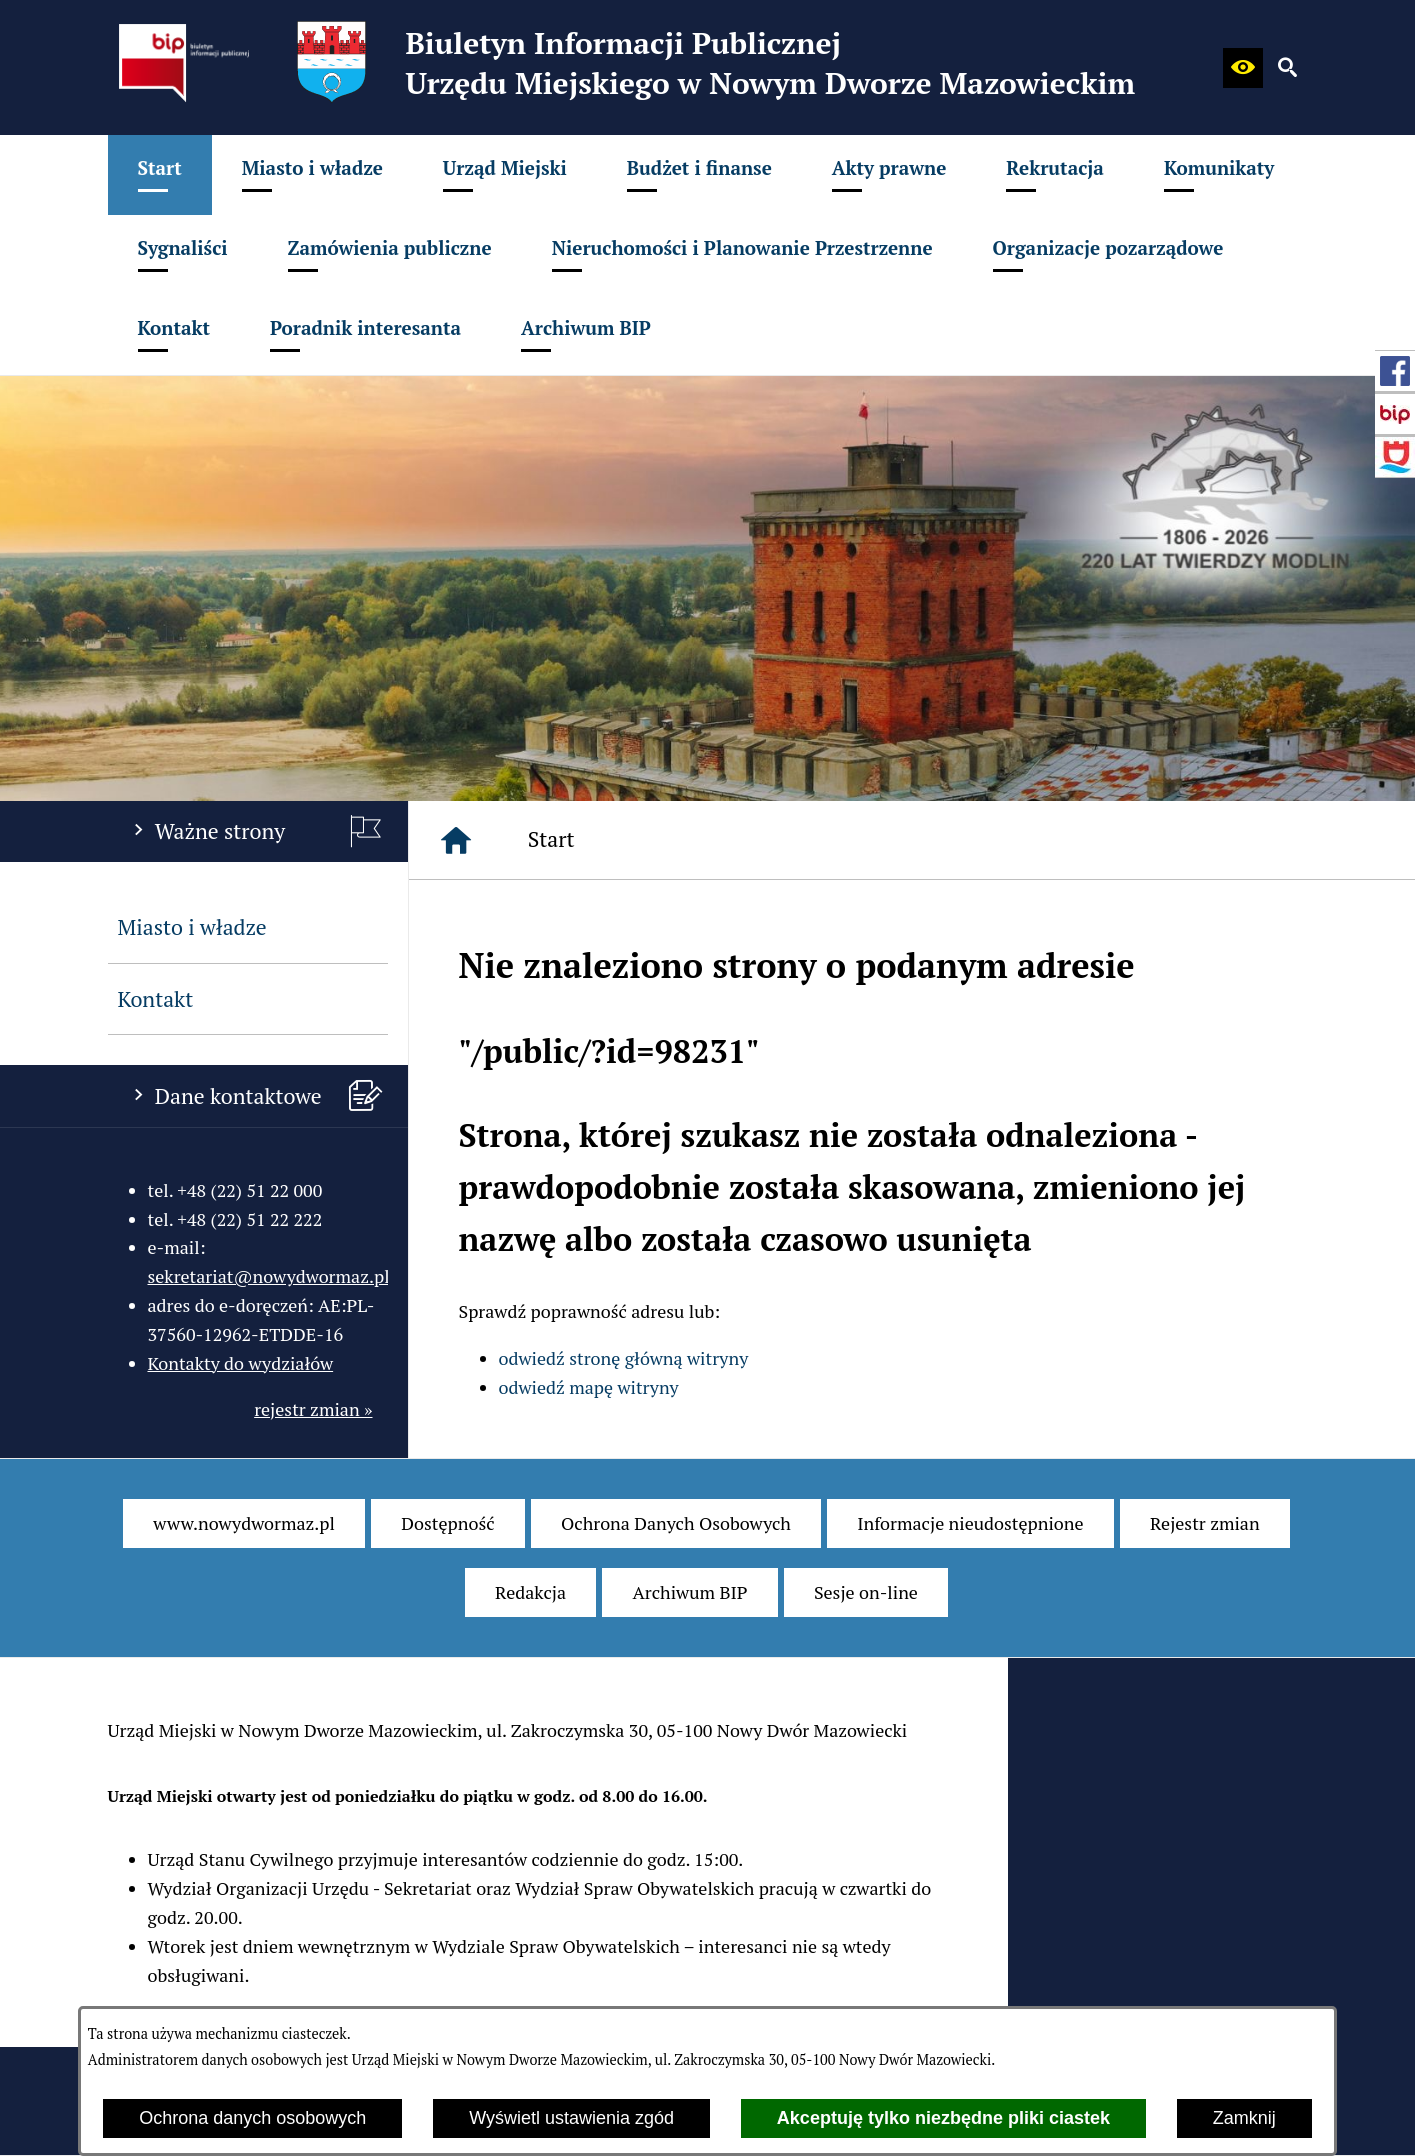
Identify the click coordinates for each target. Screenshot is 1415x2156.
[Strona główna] (456, 840)
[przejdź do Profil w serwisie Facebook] (1395, 371)
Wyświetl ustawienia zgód (571, 2118)
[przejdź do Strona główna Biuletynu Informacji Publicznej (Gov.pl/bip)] (1395, 414)
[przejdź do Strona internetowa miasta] (1395, 457)
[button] (1243, 68)
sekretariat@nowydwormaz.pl (269, 1276)
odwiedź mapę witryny (589, 1387)
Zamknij (1244, 2118)
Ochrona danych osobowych (252, 2118)
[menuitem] (160, 175)
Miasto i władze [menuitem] (192, 927)
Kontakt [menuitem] (156, 999)
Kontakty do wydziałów (241, 1363)
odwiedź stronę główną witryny (624, 1358)
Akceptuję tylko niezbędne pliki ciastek (943, 2118)
